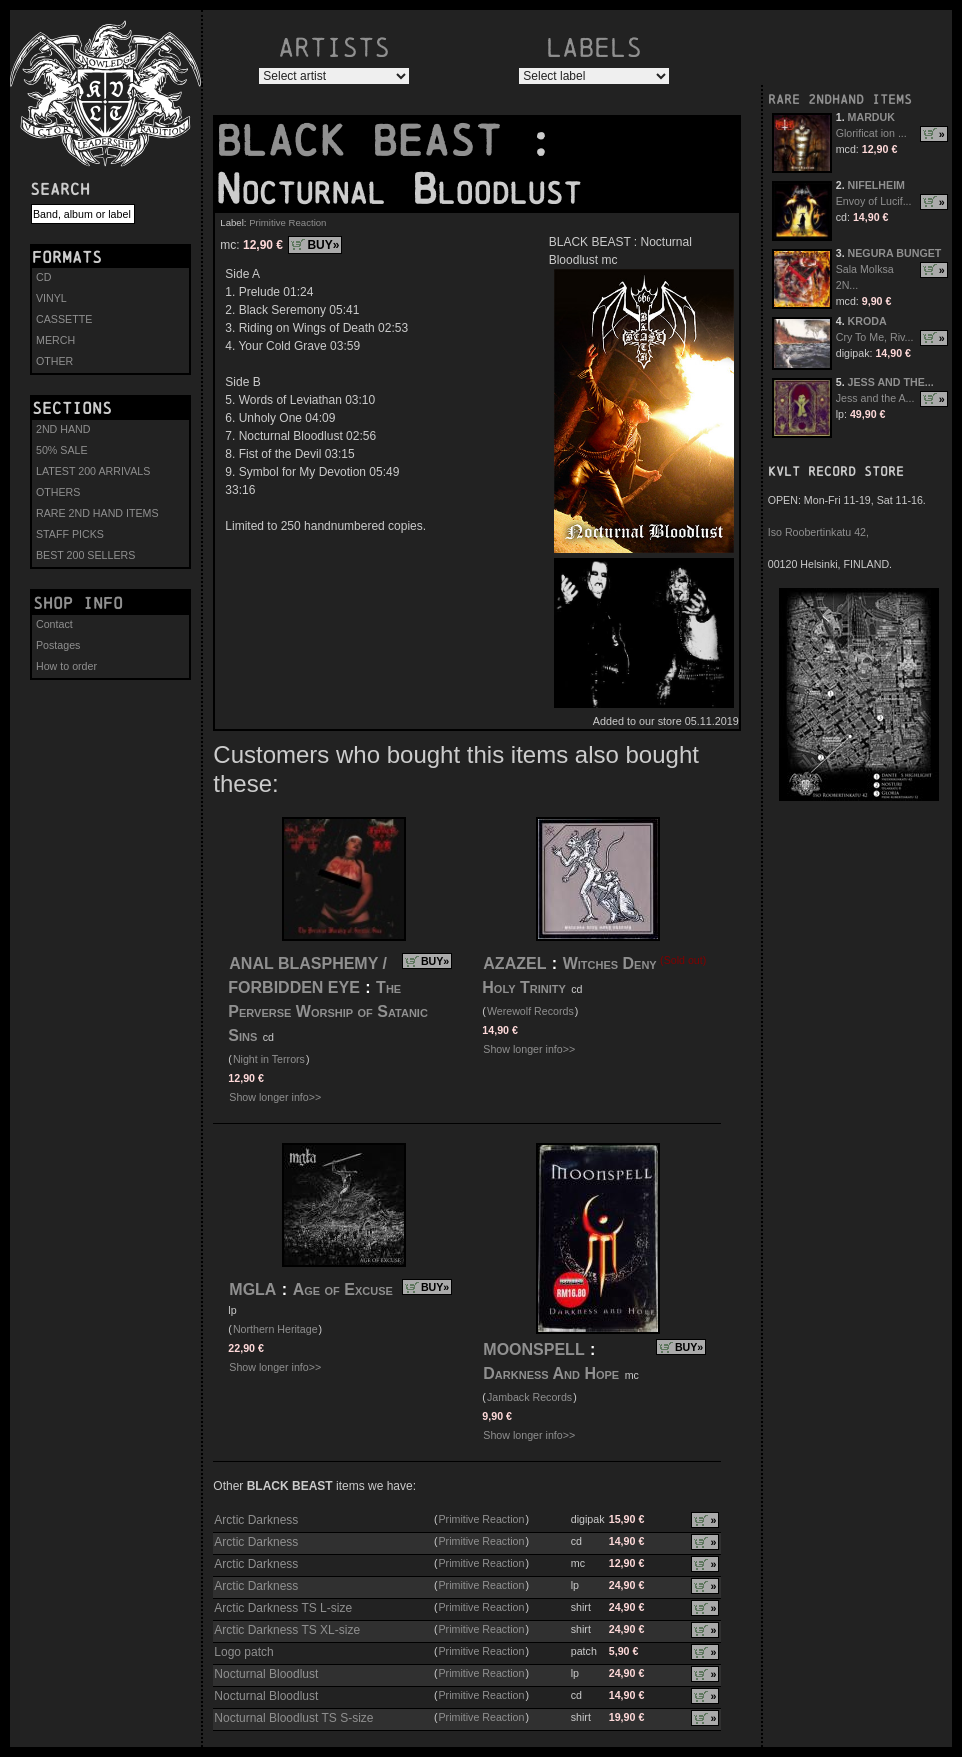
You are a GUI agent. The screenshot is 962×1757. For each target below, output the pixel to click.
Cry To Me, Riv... (875, 337)
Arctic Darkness (256, 1520)
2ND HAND (63, 429)
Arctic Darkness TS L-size (283, 1608)
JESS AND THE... (891, 382)
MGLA (252, 1289)
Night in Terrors (269, 1059)
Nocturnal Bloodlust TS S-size (293, 1718)
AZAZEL (514, 963)
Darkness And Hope (551, 1373)
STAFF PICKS (70, 534)
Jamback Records (529, 1397)
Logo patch (243, 1652)
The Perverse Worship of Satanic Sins (328, 1011)
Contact (54, 624)
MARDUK (871, 117)
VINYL (51, 298)
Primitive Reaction (287, 222)
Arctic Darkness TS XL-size (287, 1630)
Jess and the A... (875, 398)
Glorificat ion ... (871, 133)
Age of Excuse (343, 1289)
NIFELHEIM (876, 185)
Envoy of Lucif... (874, 201)
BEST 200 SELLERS (85, 555)
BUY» (323, 245)
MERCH (55, 340)
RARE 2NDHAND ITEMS (840, 99)
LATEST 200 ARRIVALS (93, 471)
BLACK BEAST (371, 141)
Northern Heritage (275, 1329)
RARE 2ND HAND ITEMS (97, 513)
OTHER (54, 361)
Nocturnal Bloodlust (266, 1674)
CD (43, 277)
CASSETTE (64, 319)
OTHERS (58, 492)
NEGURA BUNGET (895, 253)
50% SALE (62, 450)
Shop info (78, 603)
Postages (58, 645)
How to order (66, 666)
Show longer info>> (275, 1097)
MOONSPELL (533, 1349)
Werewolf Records (530, 1011)
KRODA (867, 321)
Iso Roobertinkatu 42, (818, 532)
